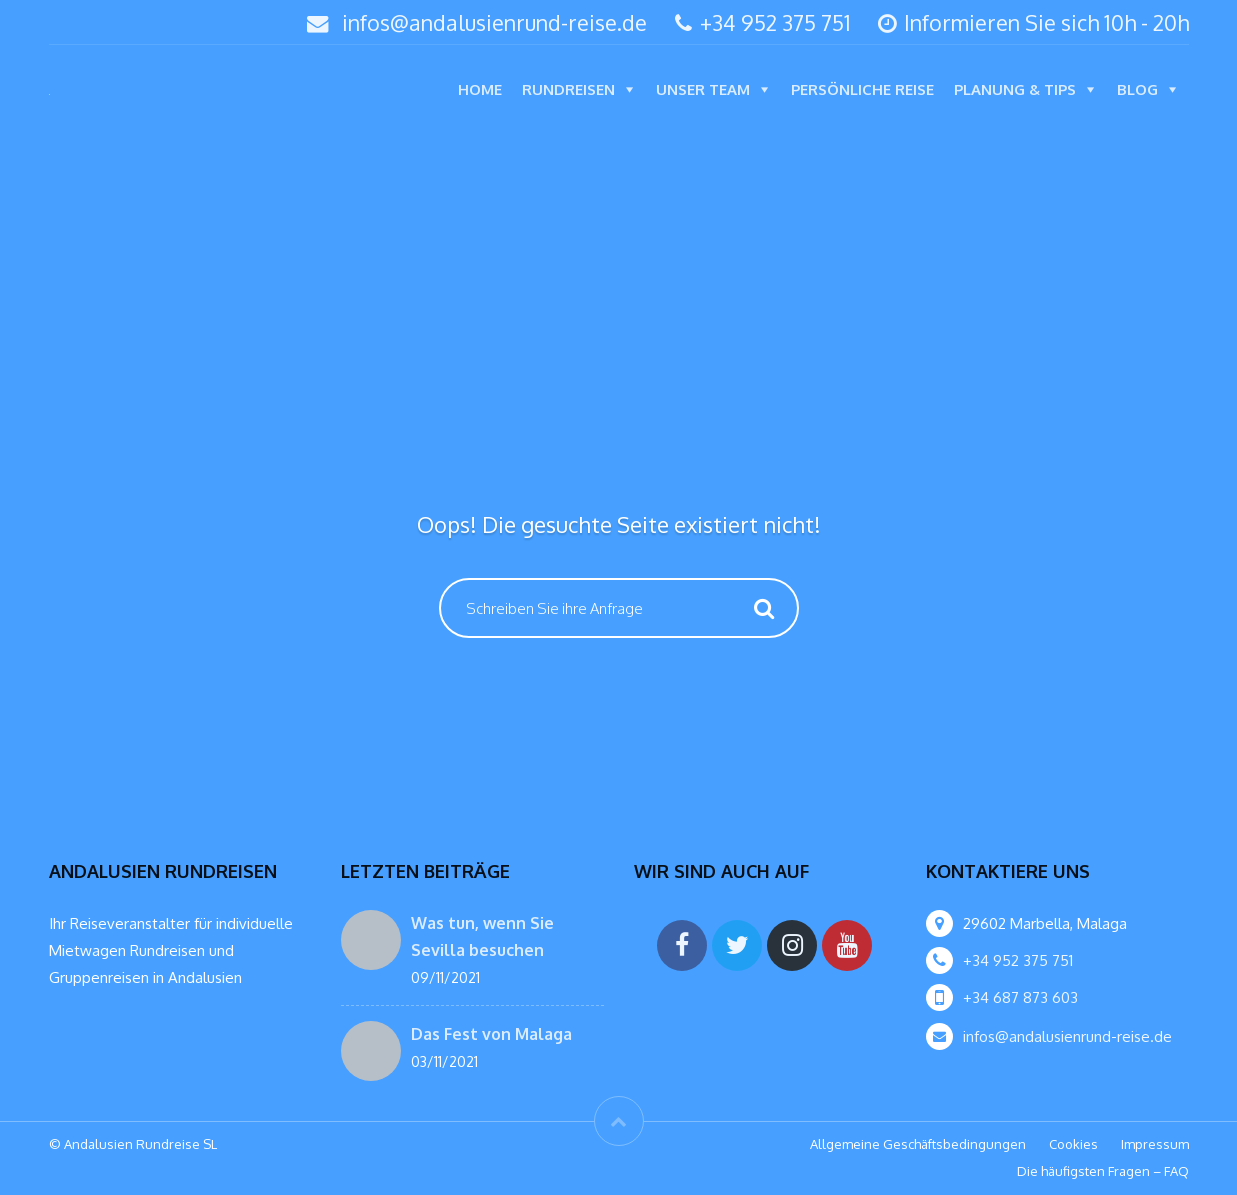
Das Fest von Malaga (491, 1034)
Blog (1137, 89)
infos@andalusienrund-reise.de (494, 22)
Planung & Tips (1015, 89)
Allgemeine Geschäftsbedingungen (918, 1144)
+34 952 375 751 (763, 22)
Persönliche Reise (862, 89)
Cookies (1073, 1144)
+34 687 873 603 (1020, 997)
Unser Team (703, 89)
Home (480, 89)
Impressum (1155, 1144)
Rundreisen (568, 89)
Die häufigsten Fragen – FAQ (1103, 1171)
